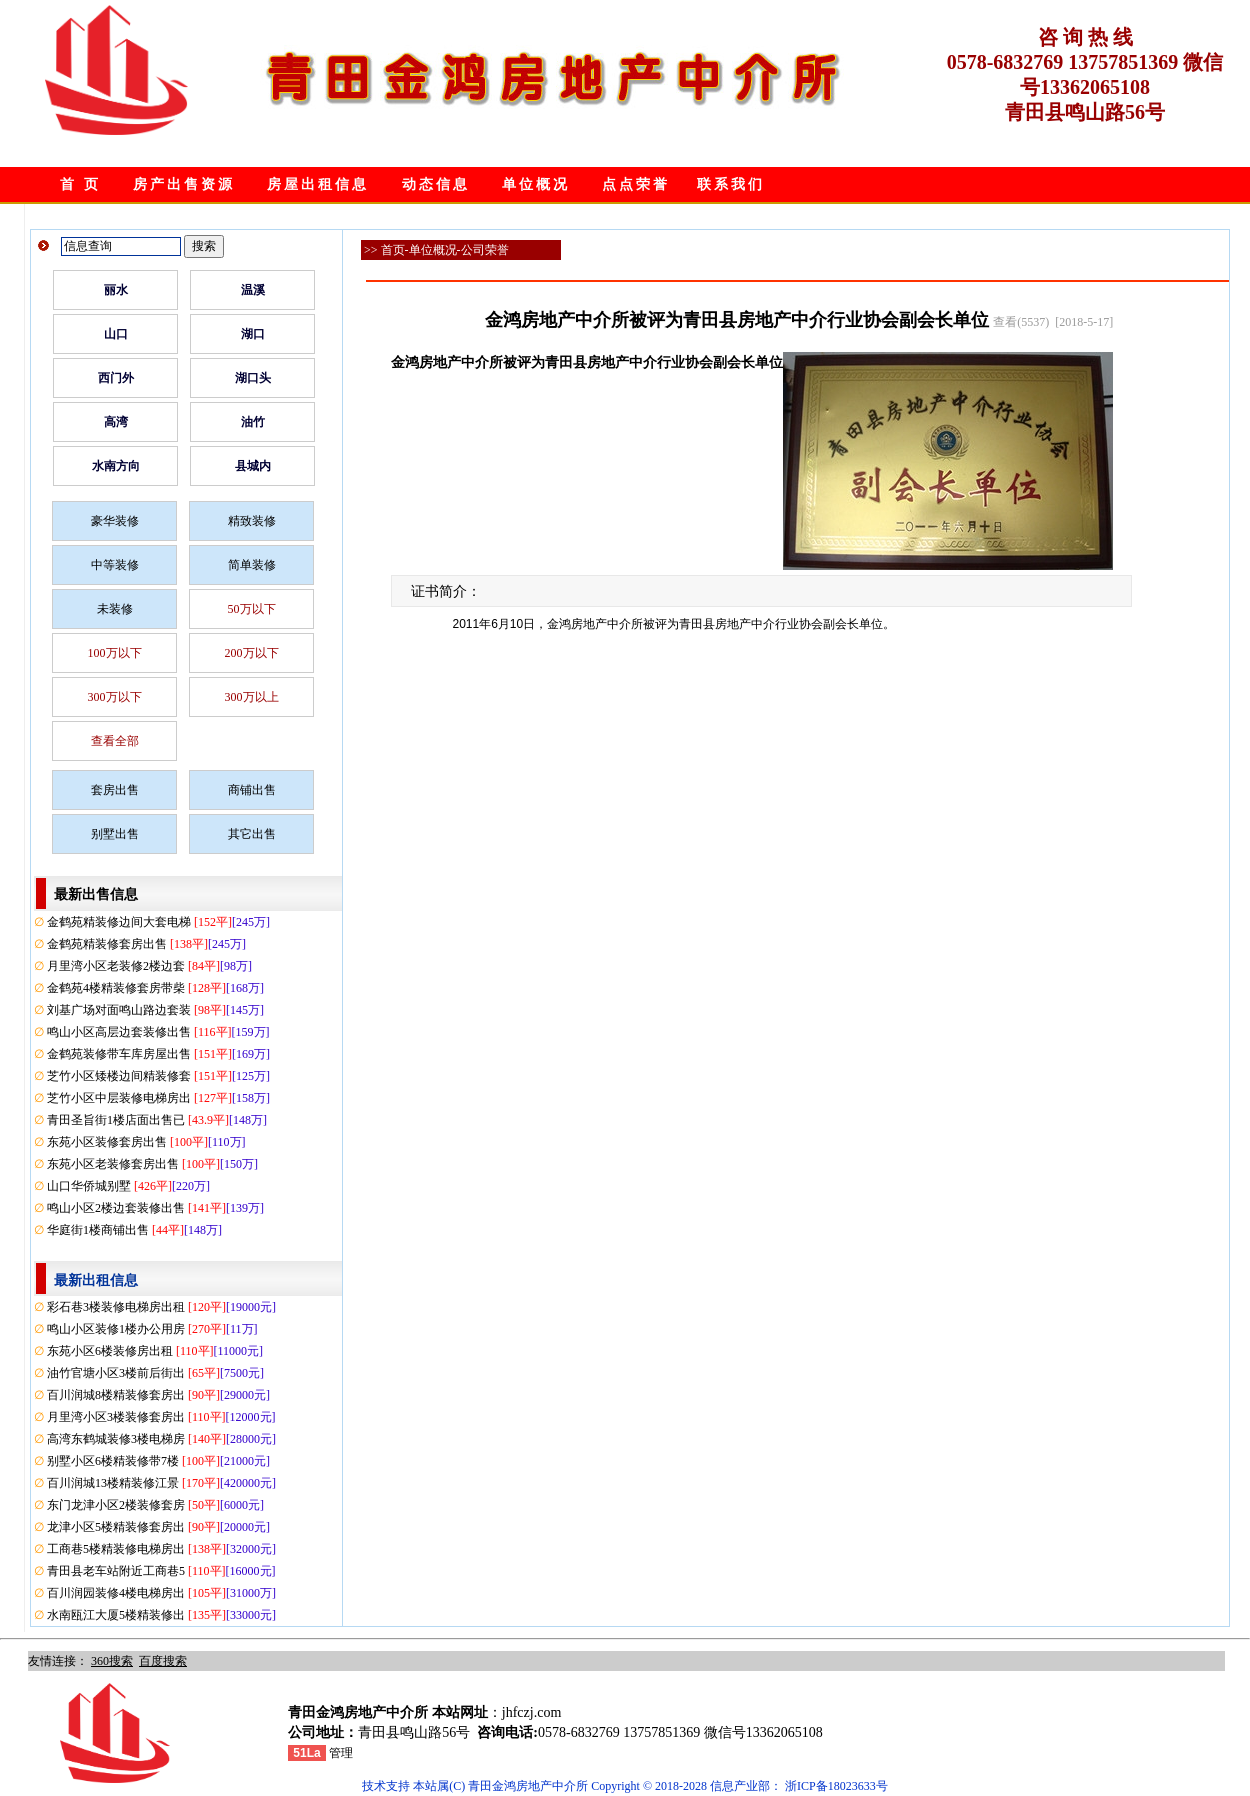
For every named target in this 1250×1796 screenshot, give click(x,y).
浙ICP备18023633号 (836, 1786)
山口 (116, 334)
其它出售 (252, 834)
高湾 (116, 422)
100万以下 (115, 653)
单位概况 (536, 184)
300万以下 (115, 697)
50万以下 (252, 609)
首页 (393, 250)
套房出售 (115, 790)
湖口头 (253, 378)
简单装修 (252, 565)
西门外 (116, 378)
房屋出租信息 (318, 184)
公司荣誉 (485, 250)
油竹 (253, 422)
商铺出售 (252, 790)
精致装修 (252, 521)
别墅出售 (115, 834)
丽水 (116, 290)
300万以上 (252, 697)
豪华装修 (115, 521)
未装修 (115, 609)
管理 (341, 1753)
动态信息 (436, 184)
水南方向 (116, 466)
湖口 (253, 334)
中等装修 (115, 565)
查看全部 (115, 741)
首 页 (80, 184)
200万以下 (252, 653)
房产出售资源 (184, 184)
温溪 (253, 290)
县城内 (253, 466)
